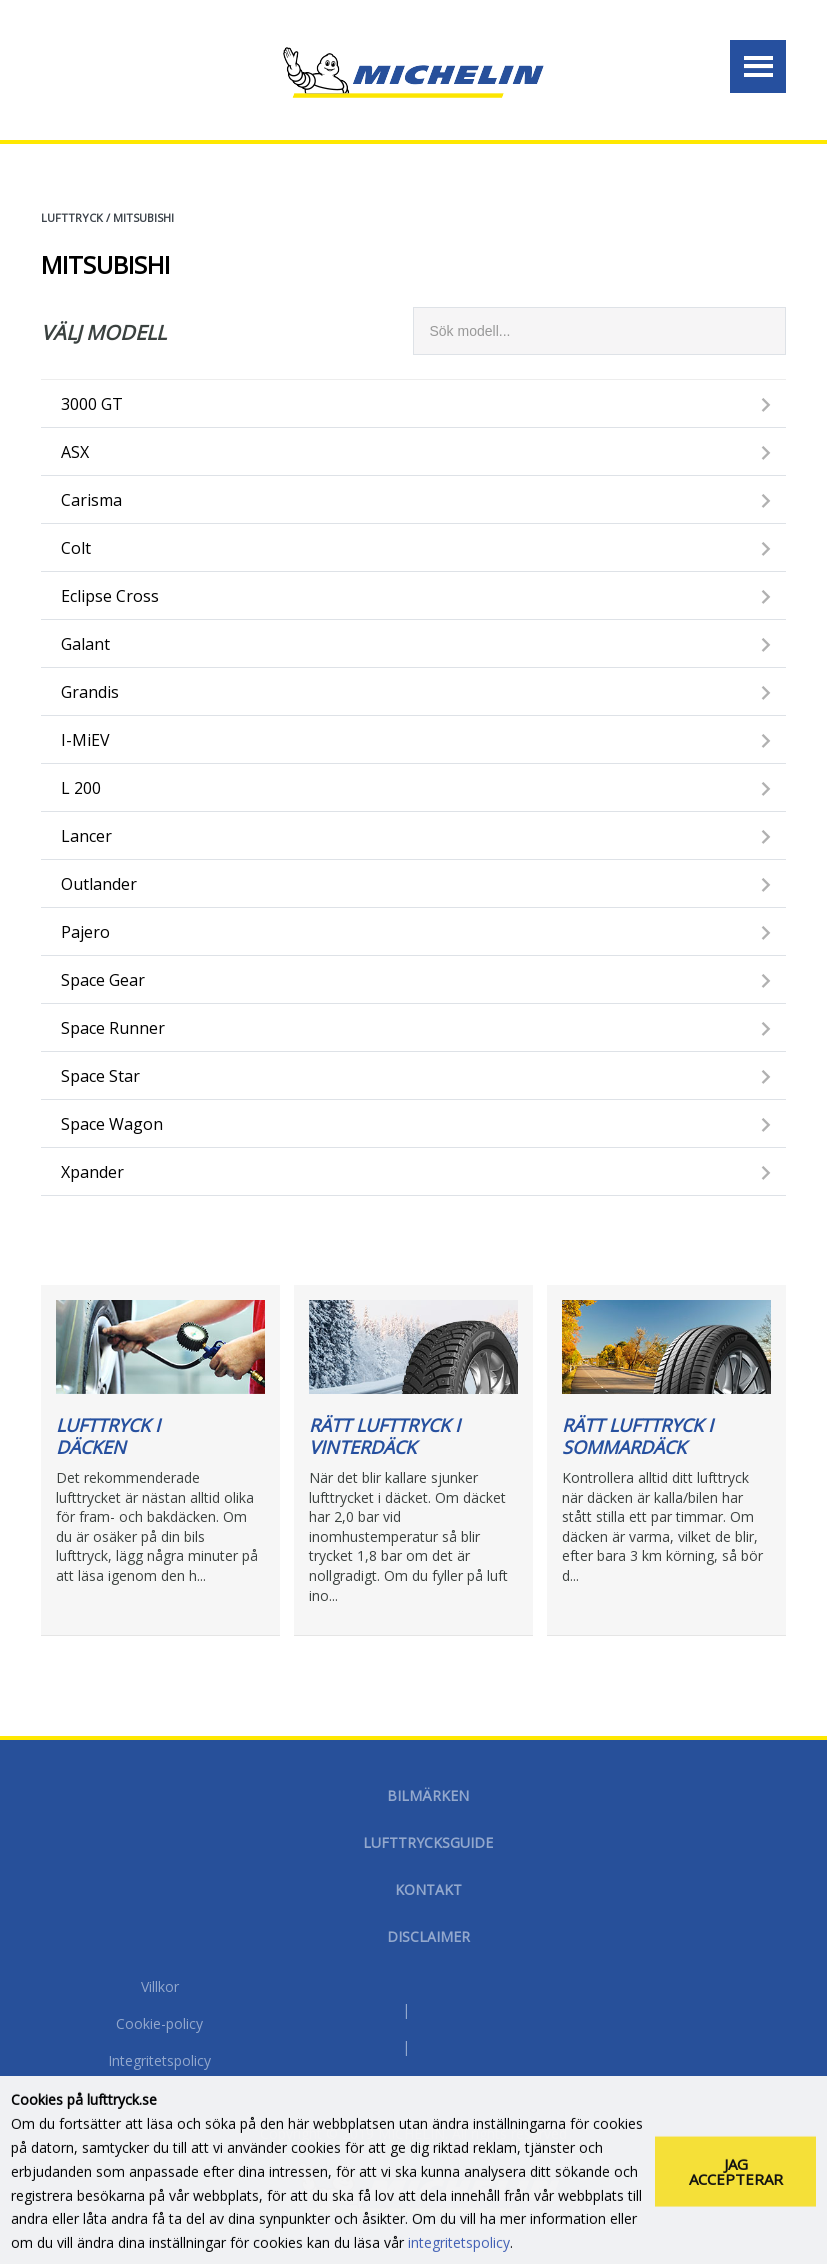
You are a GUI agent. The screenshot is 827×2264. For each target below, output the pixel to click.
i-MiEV (85, 740)
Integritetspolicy (159, 2062)
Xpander (92, 1172)
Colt (76, 548)
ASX (75, 452)
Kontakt (428, 1889)
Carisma (91, 500)
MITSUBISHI (143, 217)
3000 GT (92, 404)
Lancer (86, 836)
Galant (85, 644)
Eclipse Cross (110, 596)
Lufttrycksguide (428, 1842)
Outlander (99, 884)
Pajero (85, 932)
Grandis (90, 692)
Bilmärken (428, 1795)
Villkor (160, 1988)
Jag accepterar (736, 2189)
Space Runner (113, 1028)
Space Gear (103, 980)
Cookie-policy (159, 2025)
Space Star (100, 1076)
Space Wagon (112, 1124)
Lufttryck (72, 217)
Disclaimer (428, 1936)
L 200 (81, 788)
